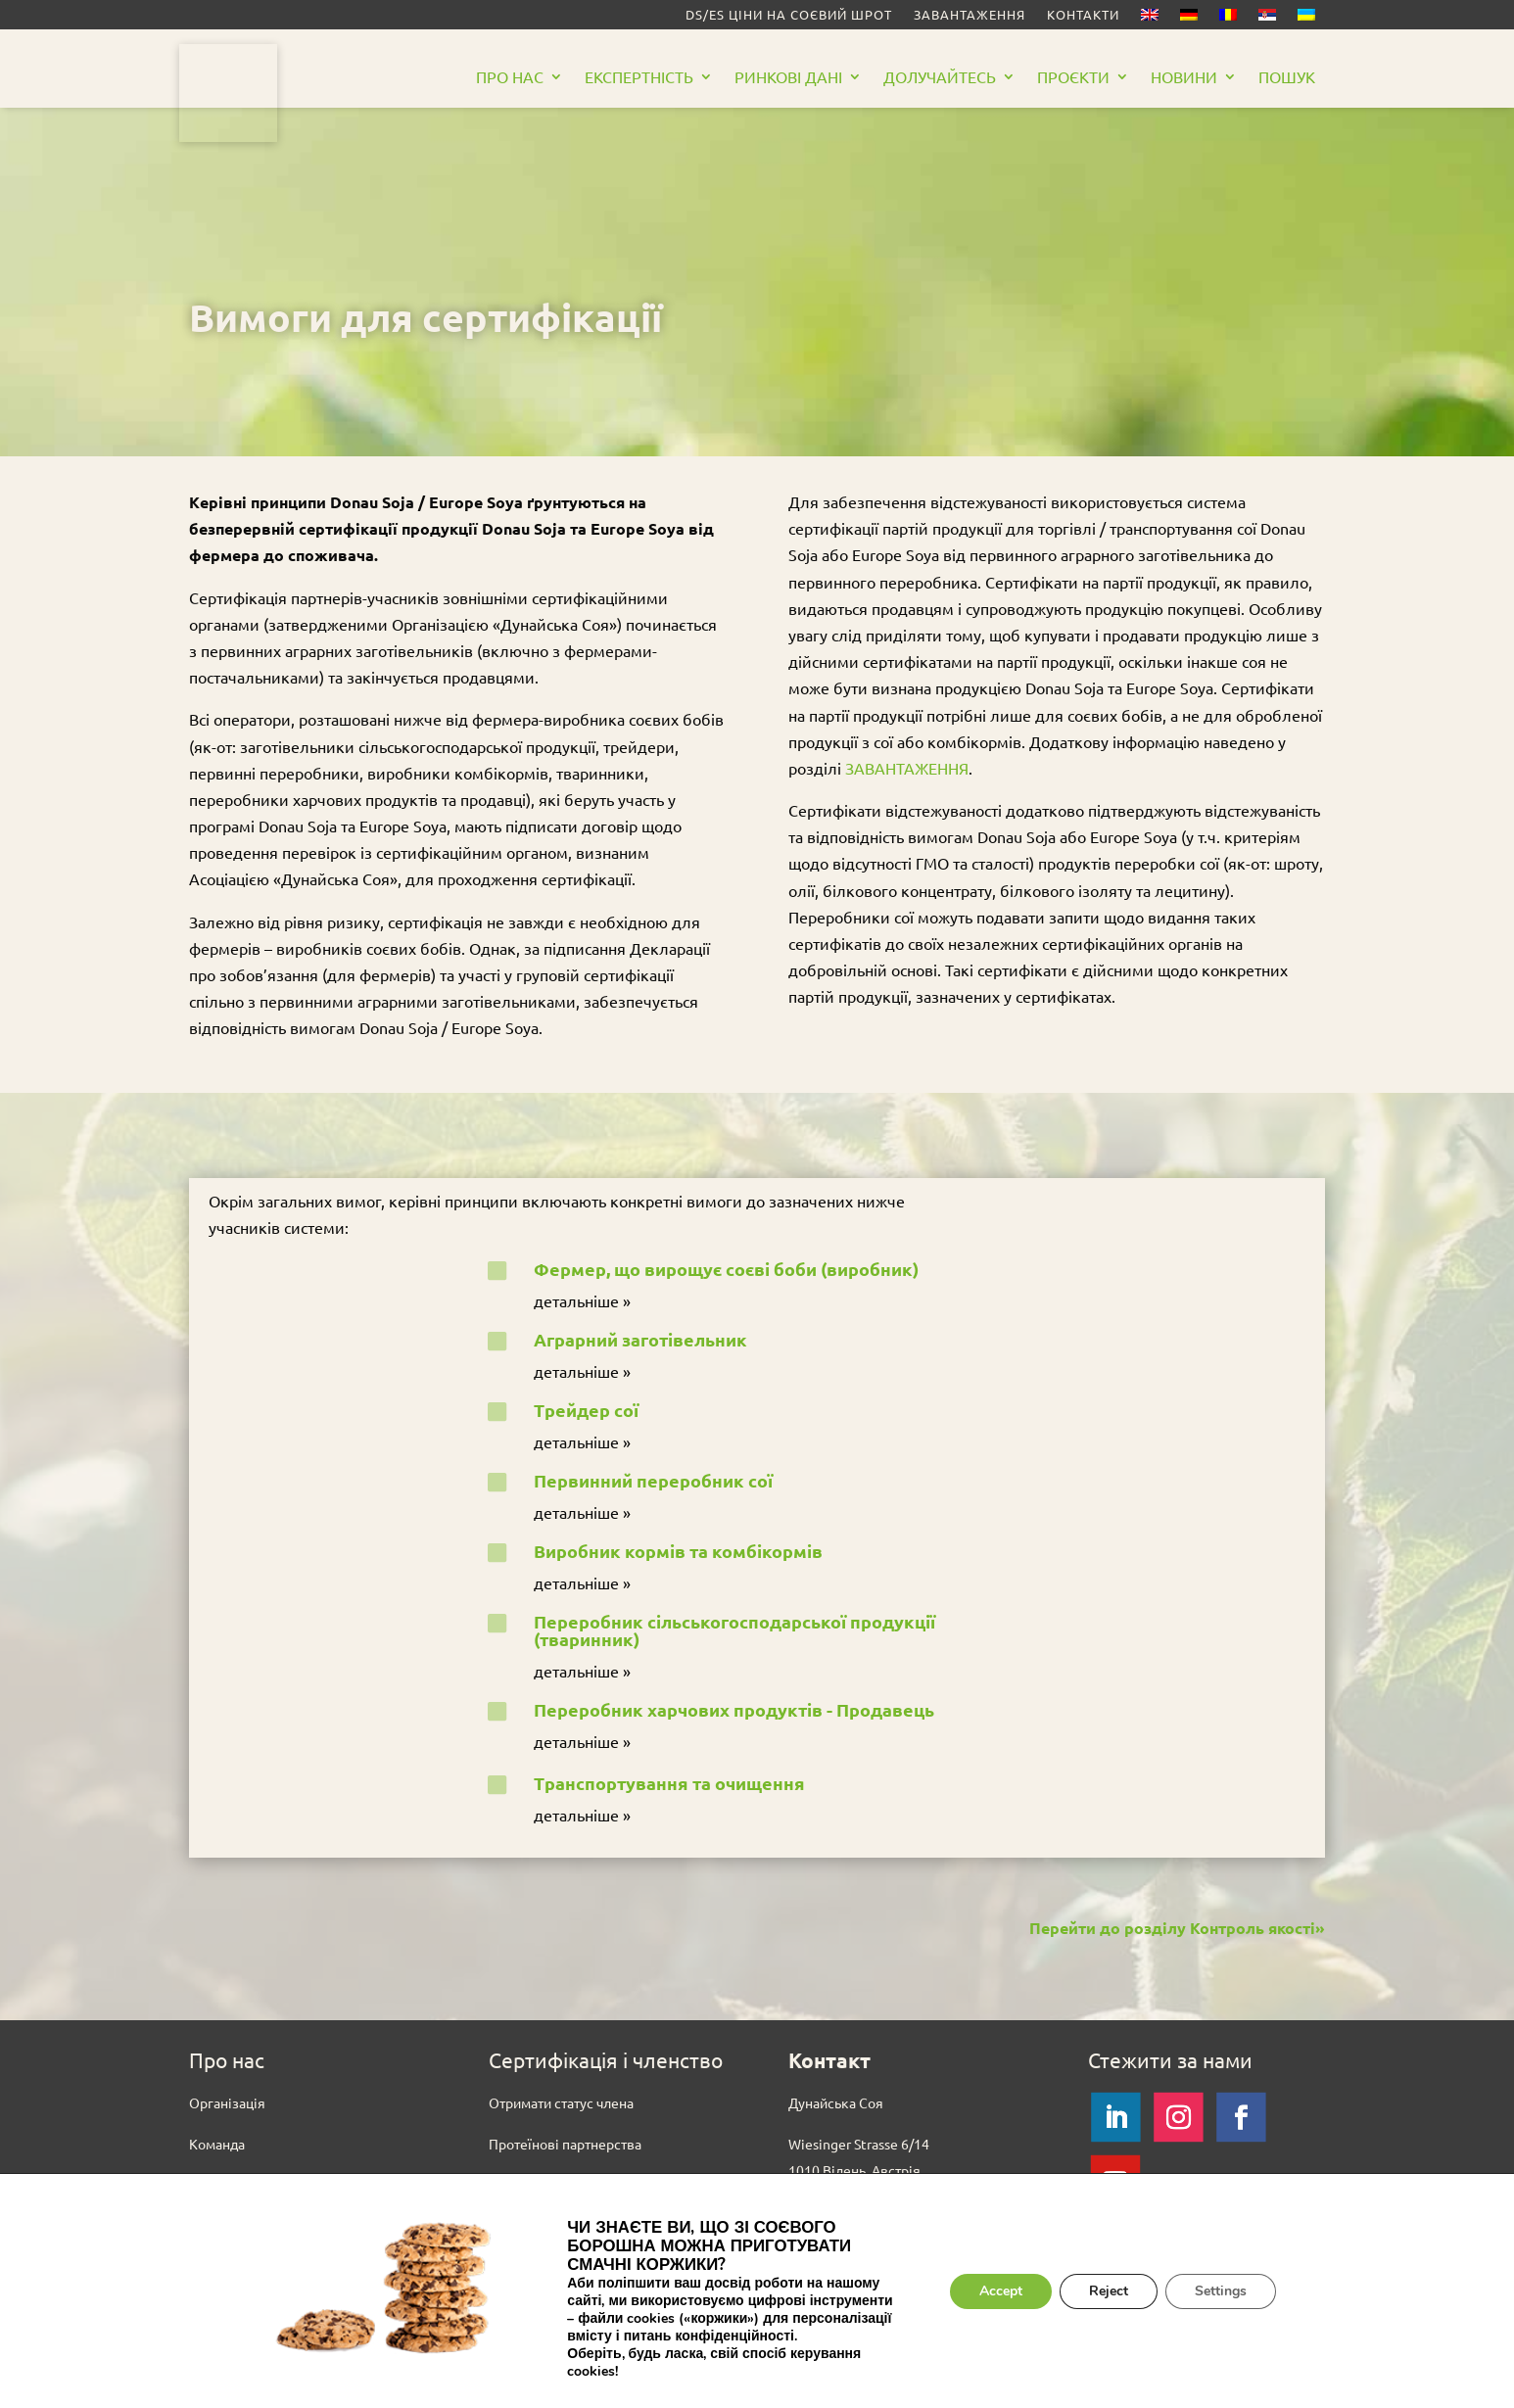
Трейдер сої (586, 1409)
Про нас (510, 78)
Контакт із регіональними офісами (898, 2277)
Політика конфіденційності (276, 2345)
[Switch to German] (1189, 18)
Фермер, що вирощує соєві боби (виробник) (726, 1268)
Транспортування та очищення (669, 1782)
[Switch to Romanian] (1228, 18)
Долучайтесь (939, 78)
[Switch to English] (1150, 18)
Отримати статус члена (561, 2102)
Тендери (216, 2224)
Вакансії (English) (244, 2184)
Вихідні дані (227, 2304)
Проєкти (1073, 78)
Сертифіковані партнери (567, 2184)
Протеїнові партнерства (565, 2143)
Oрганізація (227, 2102)
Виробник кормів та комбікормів (678, 1550)
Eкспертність (639, 78)
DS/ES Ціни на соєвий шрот (789, 15)
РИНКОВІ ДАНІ (788, 78)
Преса (208, 2264)
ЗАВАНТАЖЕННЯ (907, 768)
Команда (217, 2143)
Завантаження (969, 15)
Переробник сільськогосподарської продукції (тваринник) (734, 1630)
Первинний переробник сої (653, 1480)
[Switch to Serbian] (1267, 18)
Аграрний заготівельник (640, 1339)
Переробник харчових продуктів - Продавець (734, 1709)
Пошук (1286, 78)
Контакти (1083, 15)
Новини (1184, 78)
